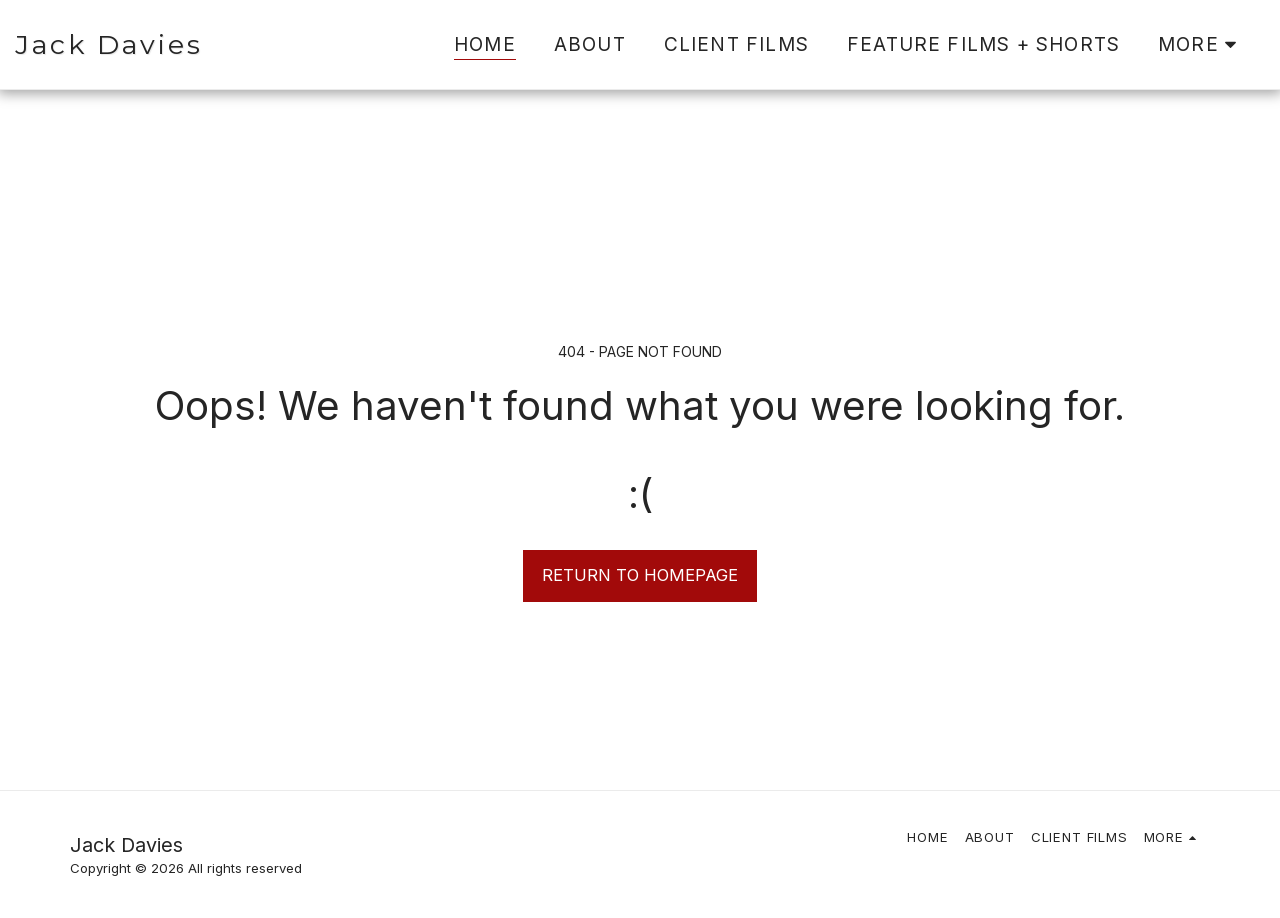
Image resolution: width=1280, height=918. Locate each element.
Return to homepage (640, 575)
